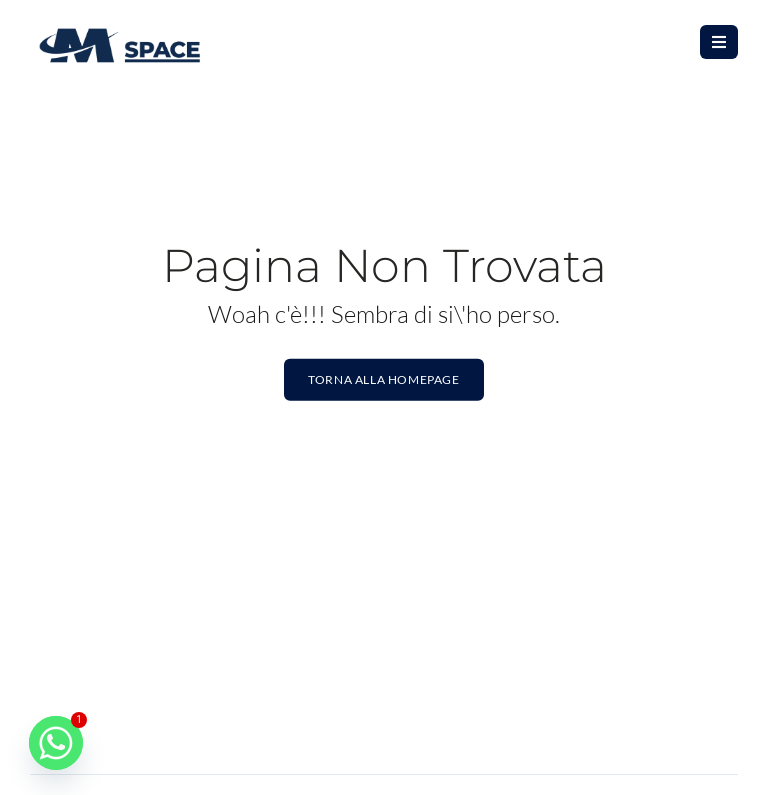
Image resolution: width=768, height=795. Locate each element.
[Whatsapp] (56, 743)
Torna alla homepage (383, 379)
